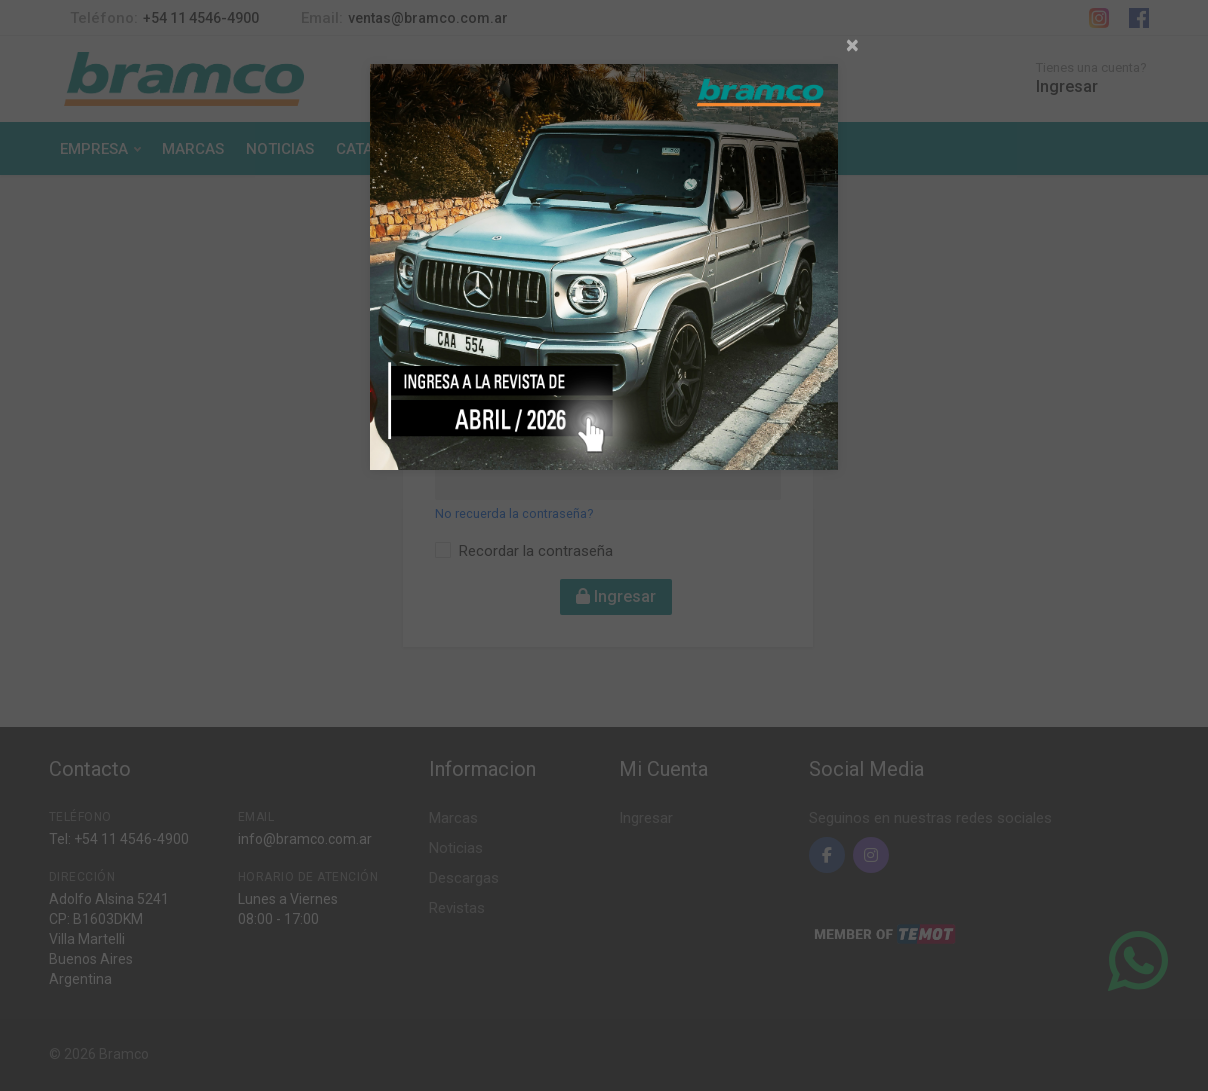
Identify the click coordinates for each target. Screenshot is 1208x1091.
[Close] (852, 45)
